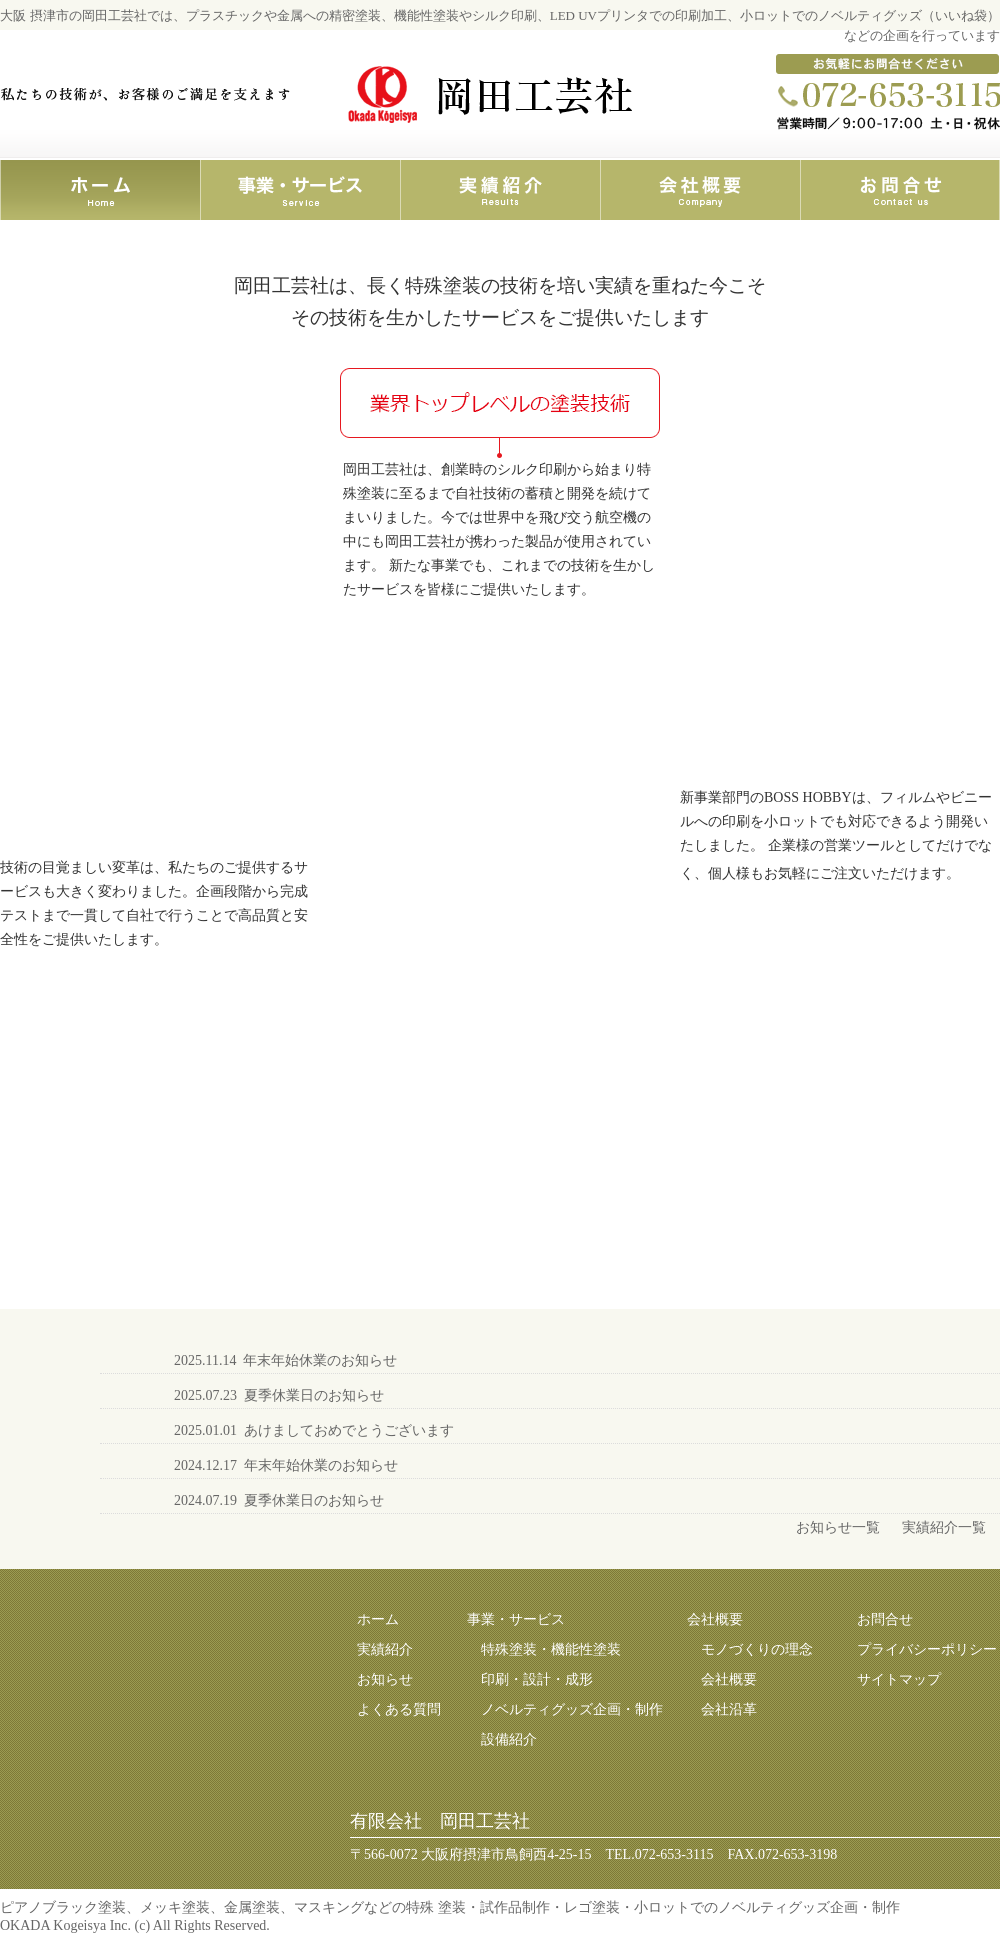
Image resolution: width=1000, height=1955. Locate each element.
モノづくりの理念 (757, 1649)
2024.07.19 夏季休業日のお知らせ (279, 1500)
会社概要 (715, 1619)
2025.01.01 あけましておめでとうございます (314, 1430)
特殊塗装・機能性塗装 (551, 1649)
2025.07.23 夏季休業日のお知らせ (279, 1395)
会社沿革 (729, 1709)
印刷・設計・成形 (537, 1679)
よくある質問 (399, 1709)
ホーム (378, 1619)
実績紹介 (385, 1649)
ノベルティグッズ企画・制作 (572, 1709)
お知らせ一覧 (838, 1527)
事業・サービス (516, 1619)
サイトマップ (899, 1679)
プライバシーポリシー (927, 1649)
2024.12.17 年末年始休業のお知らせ (286, 1465)
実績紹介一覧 (944, 1527)
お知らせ (385, 1679)
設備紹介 (509, 1739)
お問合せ (885, 1619)
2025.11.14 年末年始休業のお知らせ (285, 1360)
